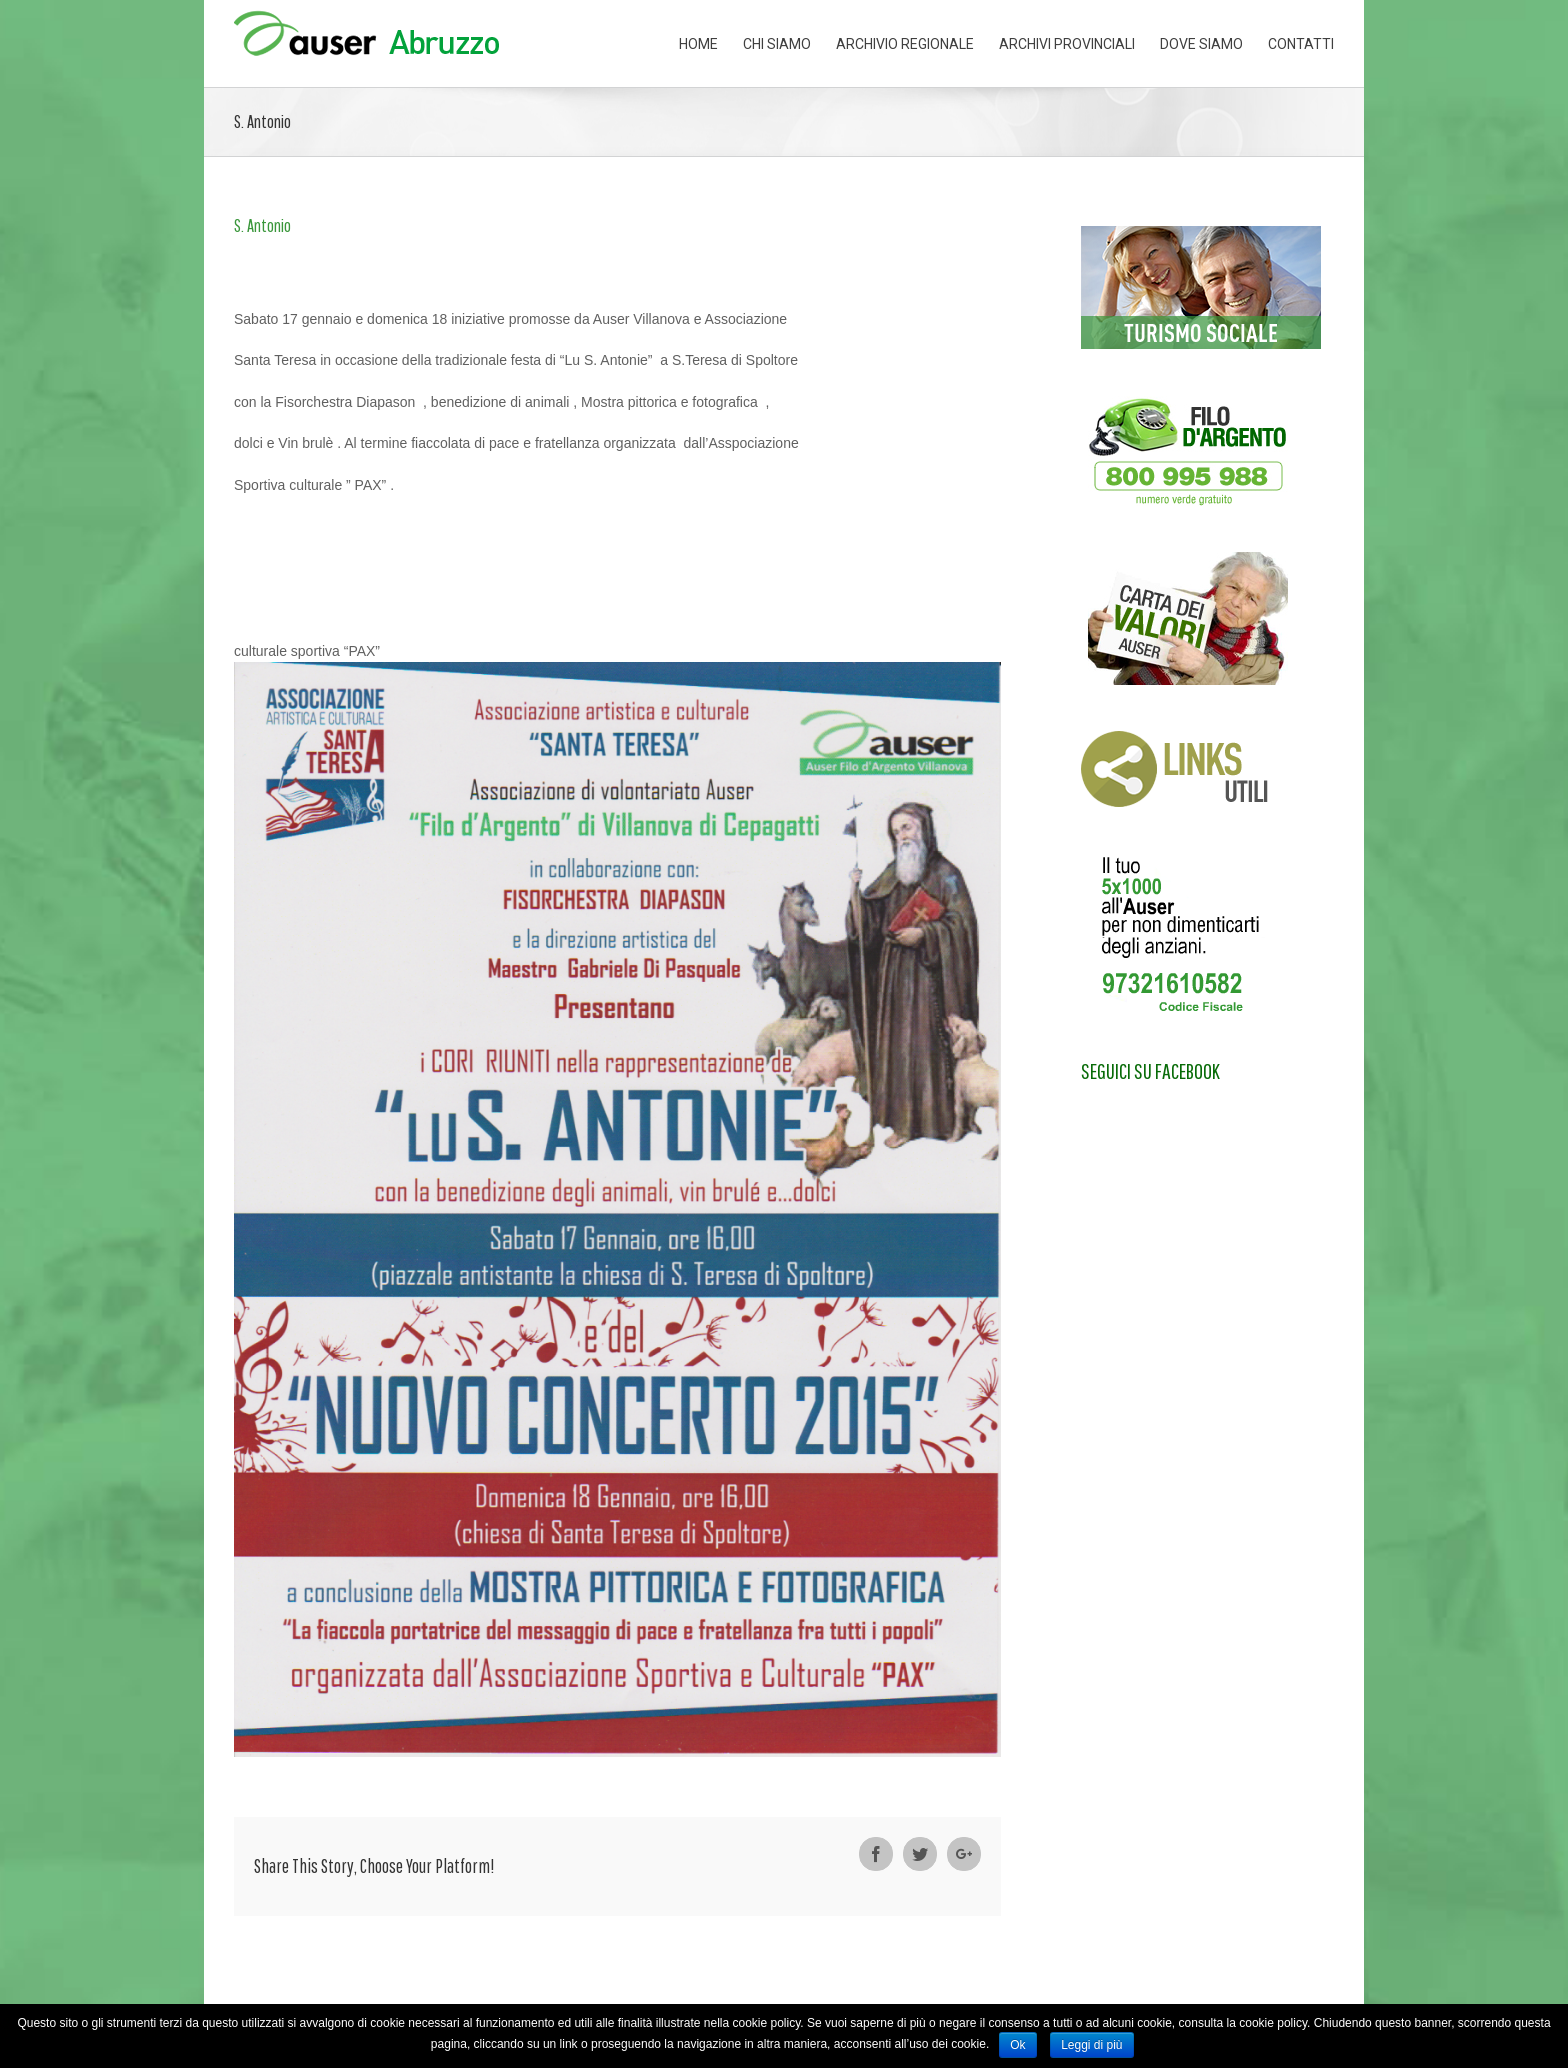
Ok (1017, 2045)
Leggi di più (1091, 2045)
